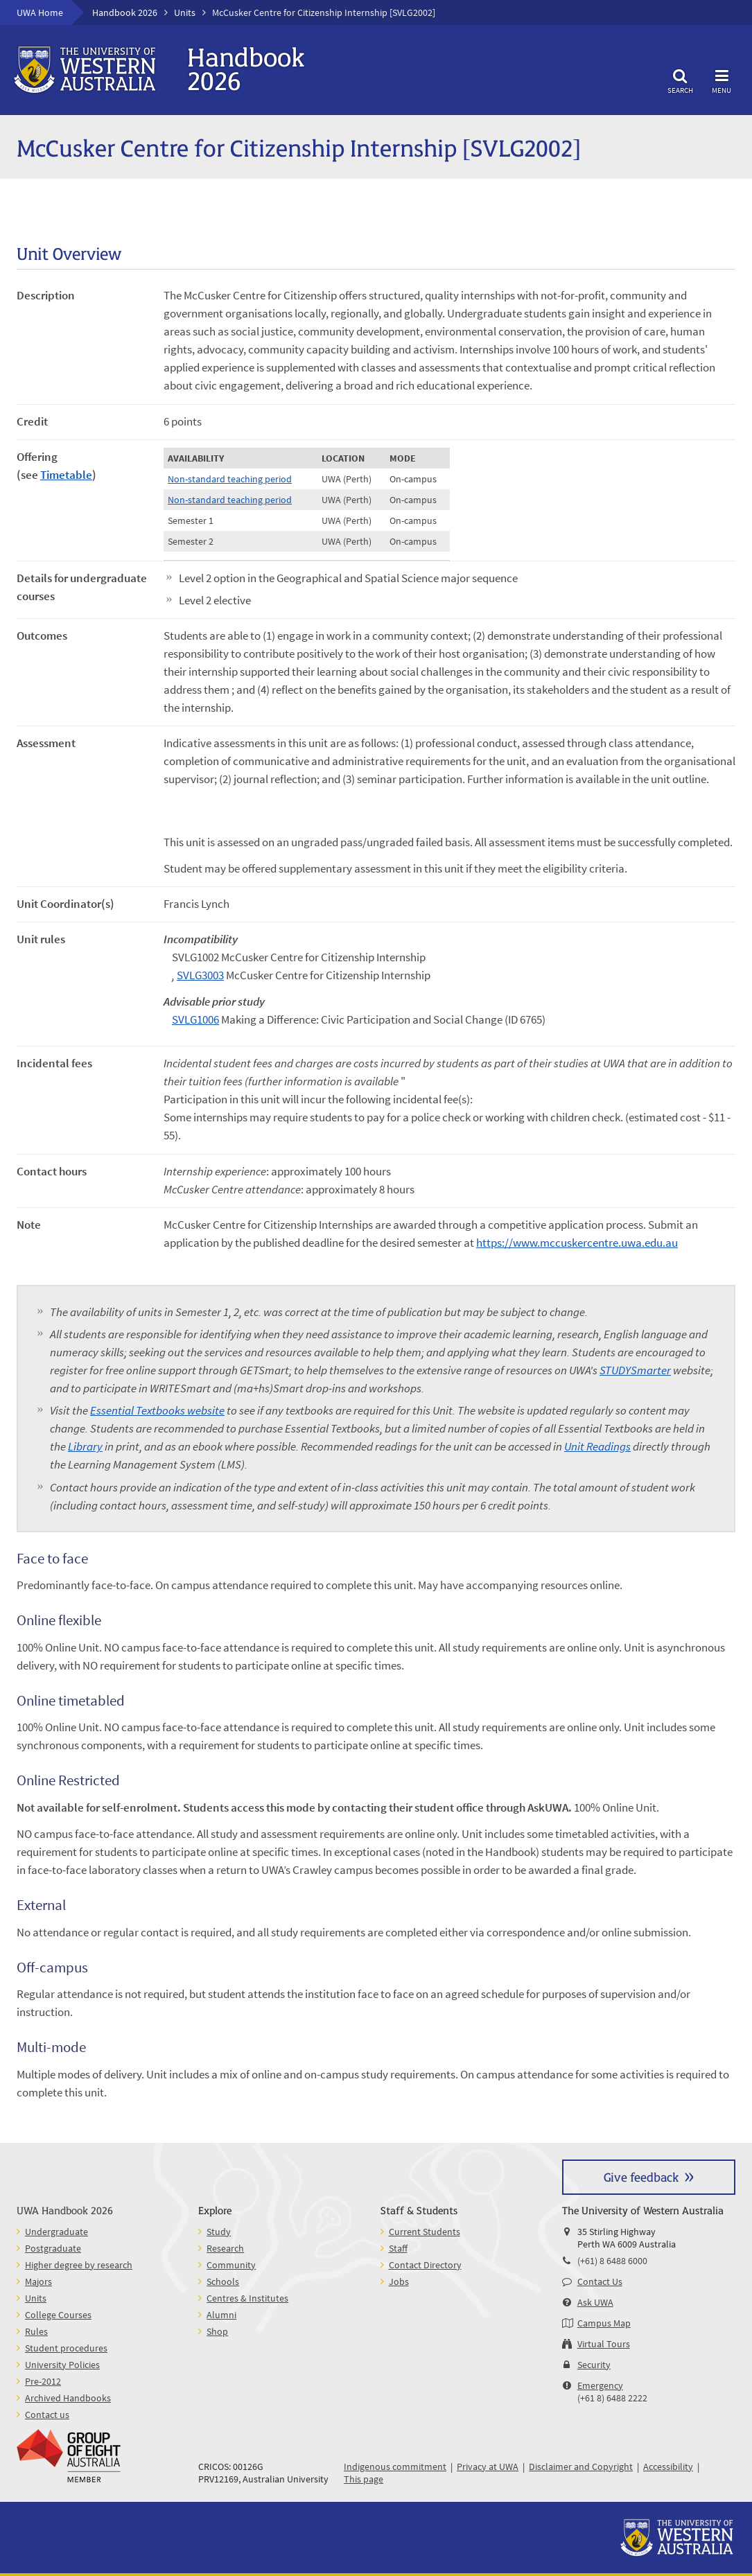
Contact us (47, 2414)
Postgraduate (53, 2248)
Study (219, 2231)
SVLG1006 (195, 1019)
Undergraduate (56, 2231)
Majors (38, 2281)
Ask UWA (595, 2302)
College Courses (58, 2314)
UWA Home (40, 12)
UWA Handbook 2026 (65, 2209)
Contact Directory (425, 2265)
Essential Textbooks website (157, 1410)
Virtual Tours (603, 2344)
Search (680, 79)
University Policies (62, 2364)
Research (225, 2248)
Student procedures (66, 2348)
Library (85, 1446)
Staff (398, 2248)
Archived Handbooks (68, 2398)
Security (594, 2364)
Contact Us (599, 2281)
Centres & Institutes (247, 2298)
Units (184, 12)
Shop (217, 2331)
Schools (223, 2281)
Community (231, 2265)
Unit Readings (597, 1446)
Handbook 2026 (124, 12)
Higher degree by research (78, 2265)
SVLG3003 (200, 975)
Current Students (424, 2231)
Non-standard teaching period (230, 479)
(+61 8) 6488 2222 (612, 2398)
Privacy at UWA (487, 2466)
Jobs (399, 2281)
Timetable (66, 474)
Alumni (221, 2314)
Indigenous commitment (395, 2466)
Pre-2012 (43, 2381)
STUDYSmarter (635, 1370)
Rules (36, 2331)
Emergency (600, 2385)
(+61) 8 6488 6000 (612, 2260)
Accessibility (668, 2466)
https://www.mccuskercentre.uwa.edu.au (577, 1242)
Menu (721, 79)
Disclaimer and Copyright (581, 2466)
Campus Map (604, 2323)
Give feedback (641, 2176)
